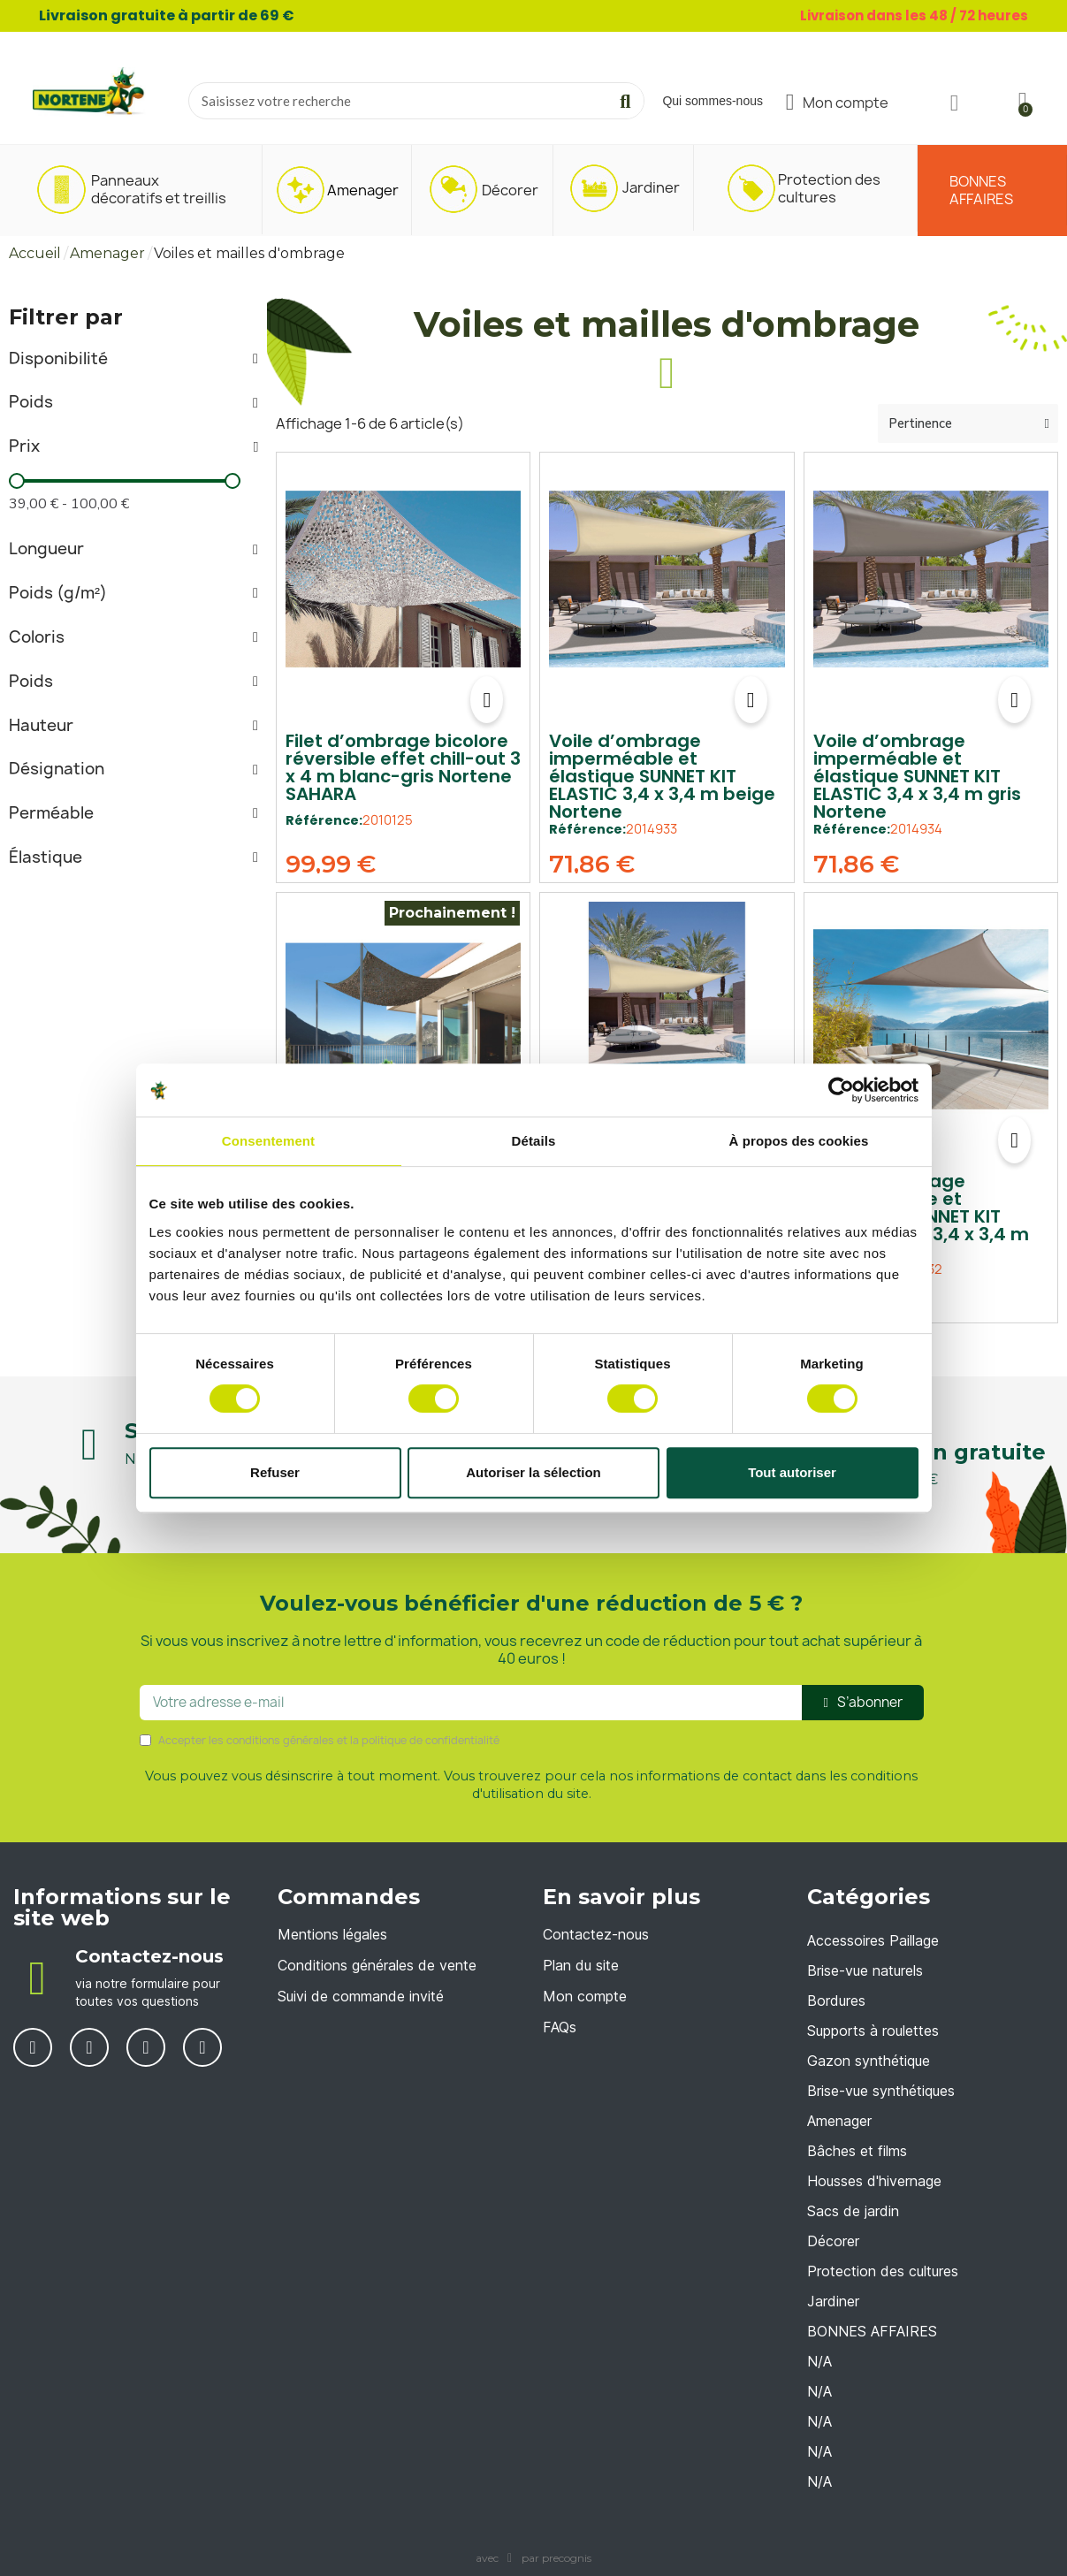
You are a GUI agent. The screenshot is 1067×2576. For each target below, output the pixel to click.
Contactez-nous (149, 1956)
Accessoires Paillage (873, 1940)
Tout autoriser (792, 1472)
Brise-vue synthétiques (881, 2091)
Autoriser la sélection (533, 1472)
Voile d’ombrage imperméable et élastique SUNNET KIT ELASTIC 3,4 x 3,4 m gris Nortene (917, 776)
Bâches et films (857, 2151)
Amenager (107, 253)
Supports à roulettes (873, 2030)
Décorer (833, 2241)
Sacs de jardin (853, 2211)
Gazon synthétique (868, 2060)
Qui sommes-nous (712, 101)
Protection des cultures (882, 2271)
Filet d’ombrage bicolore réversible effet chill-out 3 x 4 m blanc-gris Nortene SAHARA (403, 767)
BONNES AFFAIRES (872, 2331)
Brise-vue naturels (865, 1970)
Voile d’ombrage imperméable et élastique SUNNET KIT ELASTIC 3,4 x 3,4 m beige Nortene (662, 776)
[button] (486, 699)
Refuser (275, 1472)
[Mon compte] (837, 102)
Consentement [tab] (268, 1140)
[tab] (133, 359)
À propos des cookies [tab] (799, 1140)
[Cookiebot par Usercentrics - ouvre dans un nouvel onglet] (841, 1090)
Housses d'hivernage (874, 2181)
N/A (819, 2361)
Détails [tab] (534, 1140)
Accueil (35, 253)
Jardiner (833, 2301)
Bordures (836, 2000)
